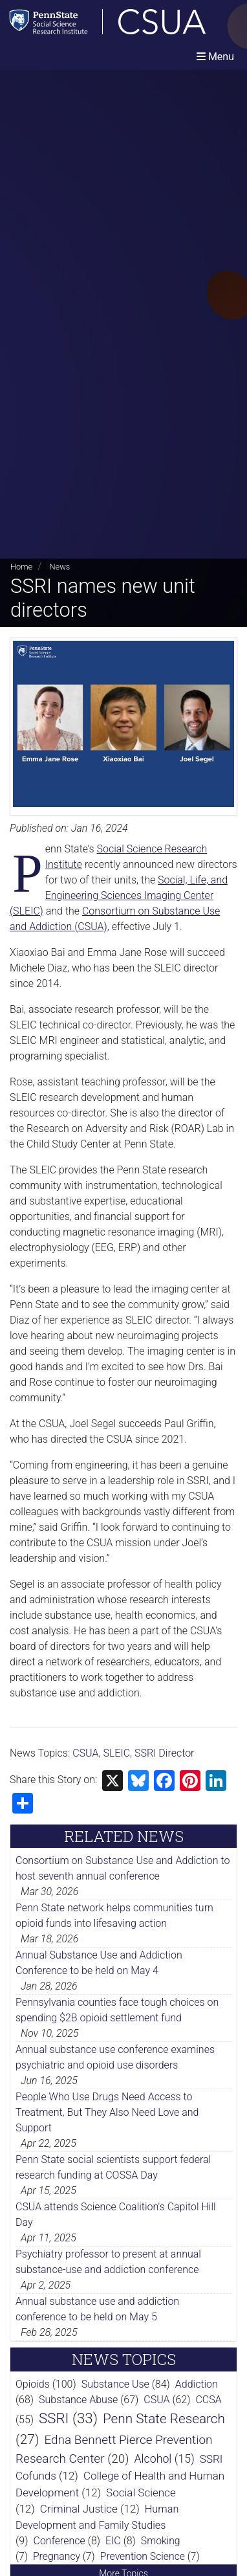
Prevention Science (142, 2556)
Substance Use (115, 2384)
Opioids (33, 2384)
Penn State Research (164, 2418)
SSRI (54, 2418)
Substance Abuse (78, 2399)
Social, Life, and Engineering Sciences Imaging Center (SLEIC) (119, 895)
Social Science (141, 2492)
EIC (113, 2541)
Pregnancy (56, 2556)
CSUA (85, 1753)
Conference (59, 2541)
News (59, 567)
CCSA (208, 2399)
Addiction (196, 2384)
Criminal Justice (79, 2508)
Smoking (160, 2541)
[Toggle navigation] (215, 57)
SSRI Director (164, 1753)
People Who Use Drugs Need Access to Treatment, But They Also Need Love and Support (107, 2112)
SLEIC (116, 1753)
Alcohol (153, 2458)
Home (21, 567)
